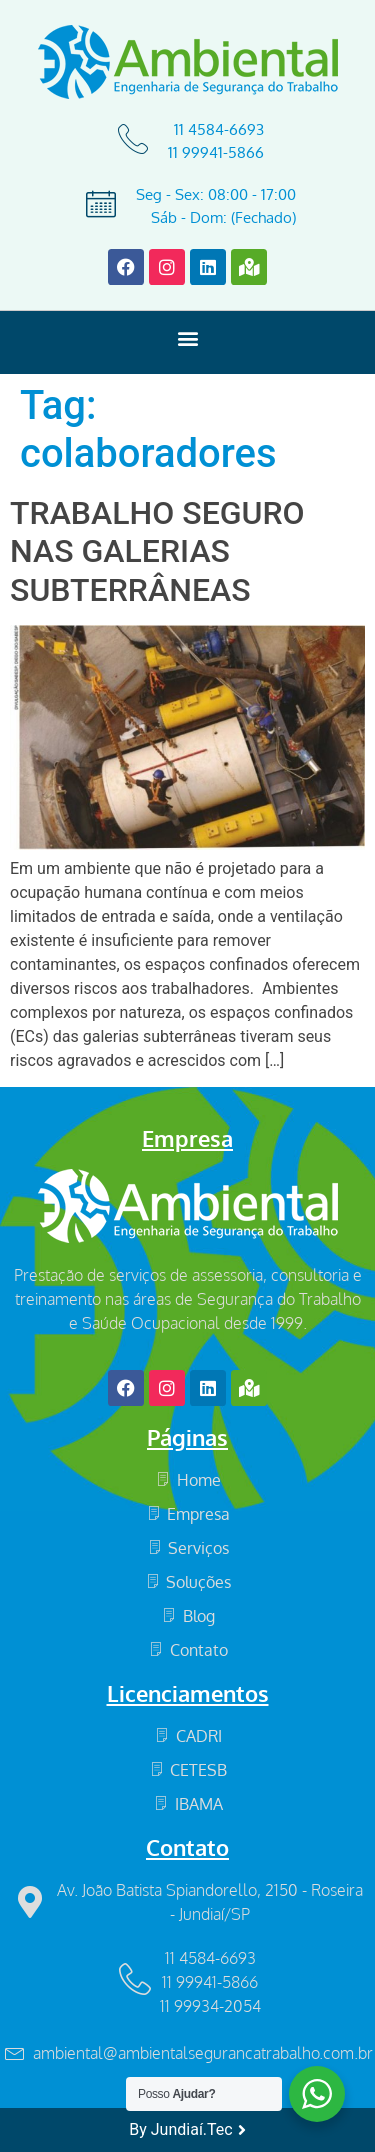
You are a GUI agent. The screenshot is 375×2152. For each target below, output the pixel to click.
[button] (187, 337)
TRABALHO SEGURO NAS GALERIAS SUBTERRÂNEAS (157, 551)
